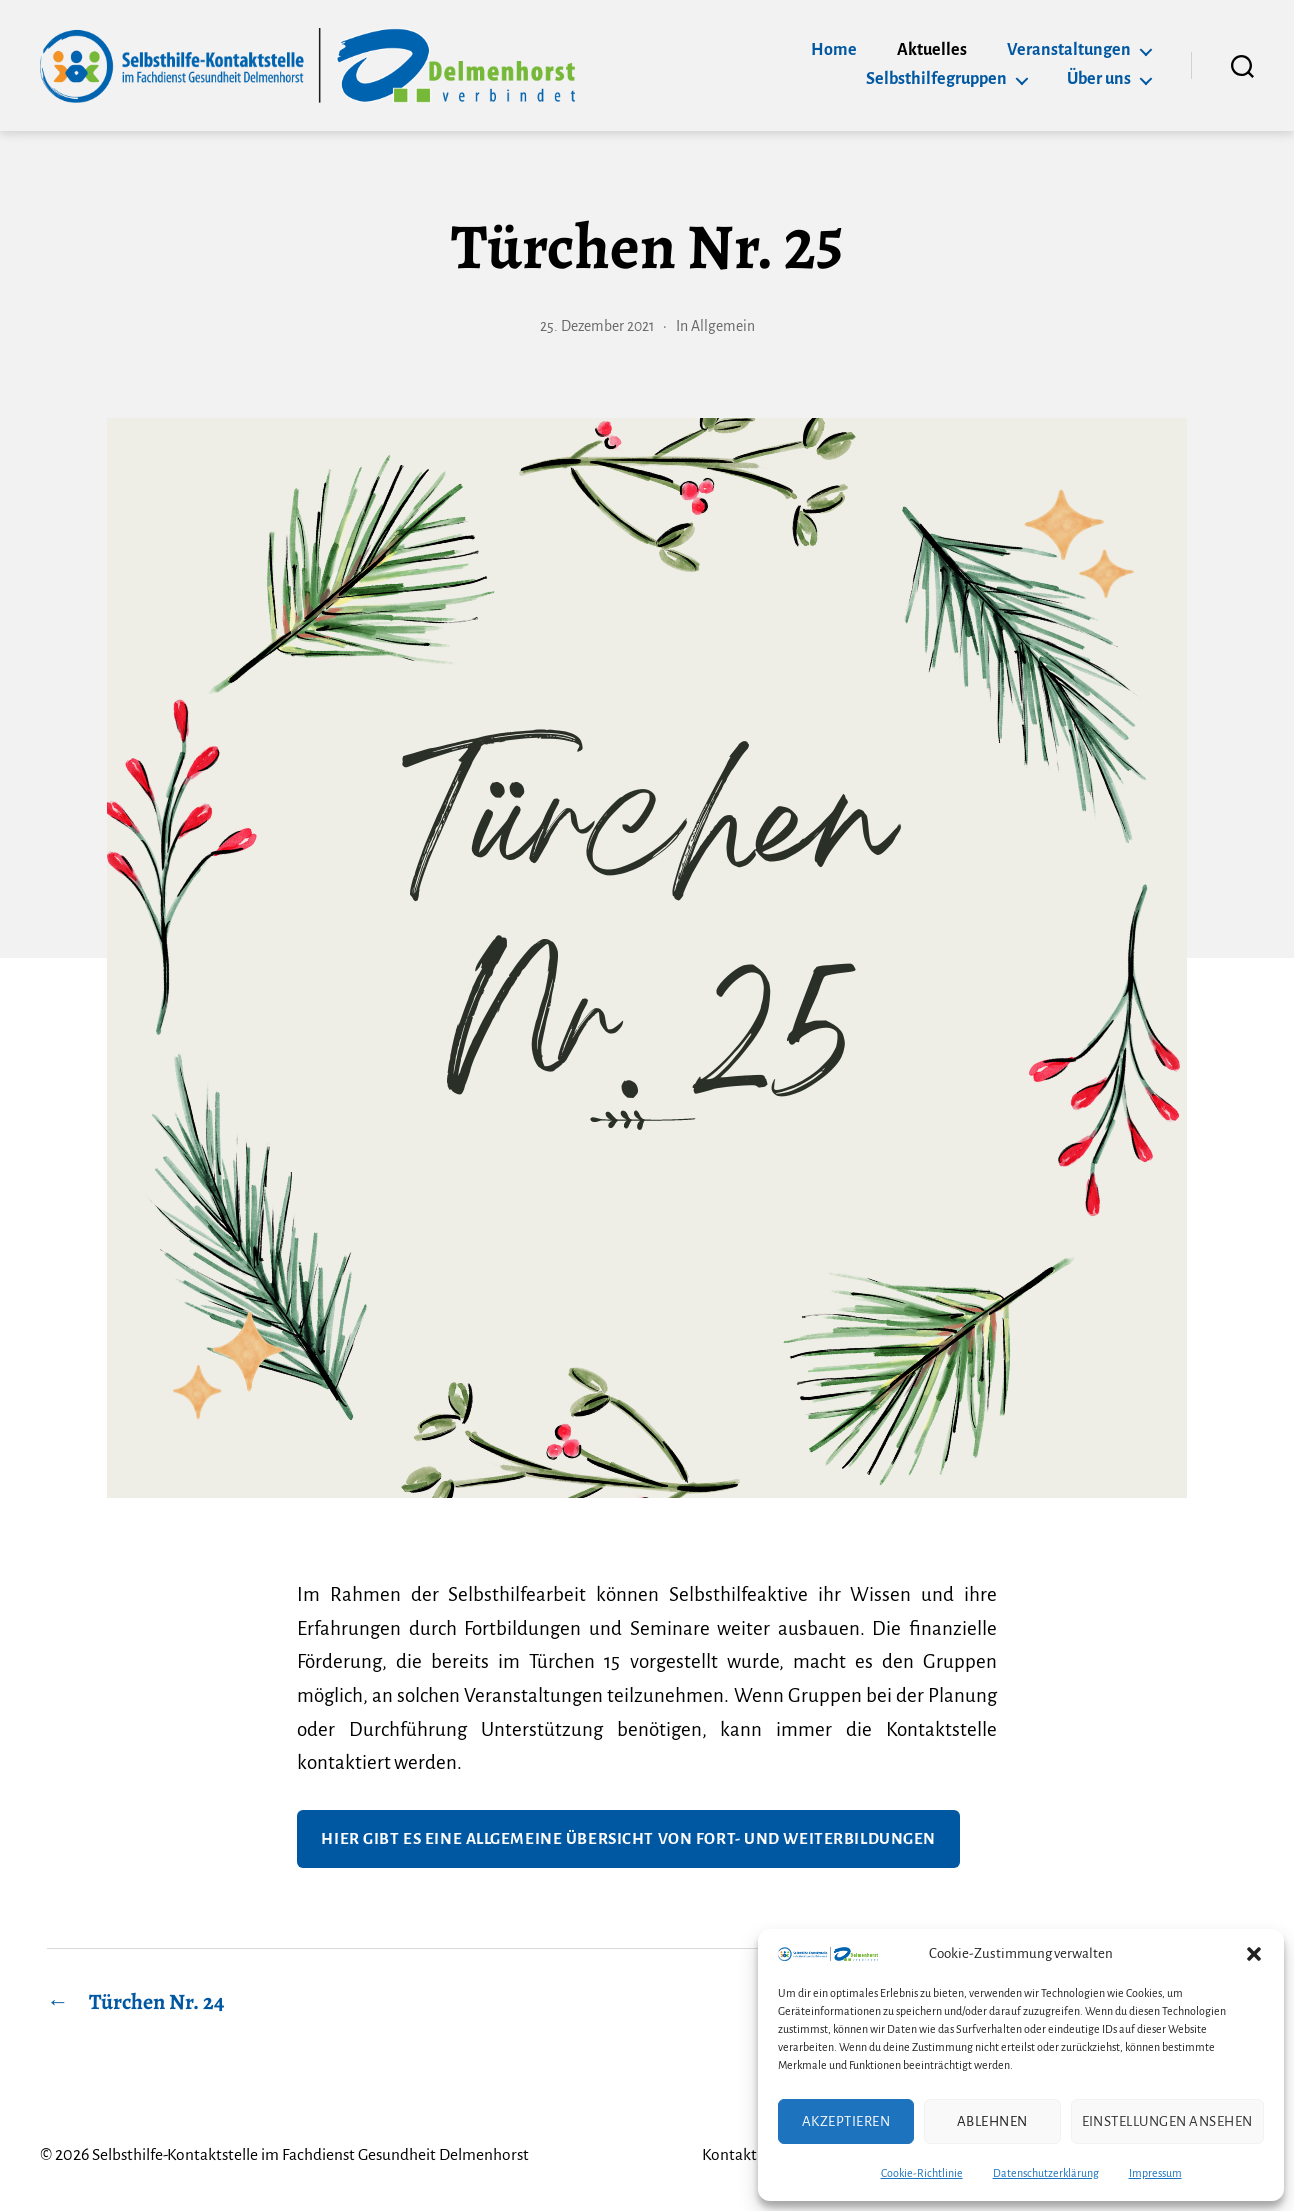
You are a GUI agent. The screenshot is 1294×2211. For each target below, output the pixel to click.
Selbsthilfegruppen (936, 79)
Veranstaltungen (1069, 50)
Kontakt (721, 2154)
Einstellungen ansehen (1168, 2121)
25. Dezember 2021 (597, 326)
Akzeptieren (846, 2121)
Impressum (1155, 2173)
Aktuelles (932, 50)
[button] (1254, 1954)
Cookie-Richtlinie (922, 2173)
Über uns (1099, 79)
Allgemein (724, 326)
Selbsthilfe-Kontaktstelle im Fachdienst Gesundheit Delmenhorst (315, 2154)
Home (834, 50)
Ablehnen (992, 2121)
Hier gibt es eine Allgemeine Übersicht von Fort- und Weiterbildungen (628, 1838)
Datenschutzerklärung (1046, 2173)
